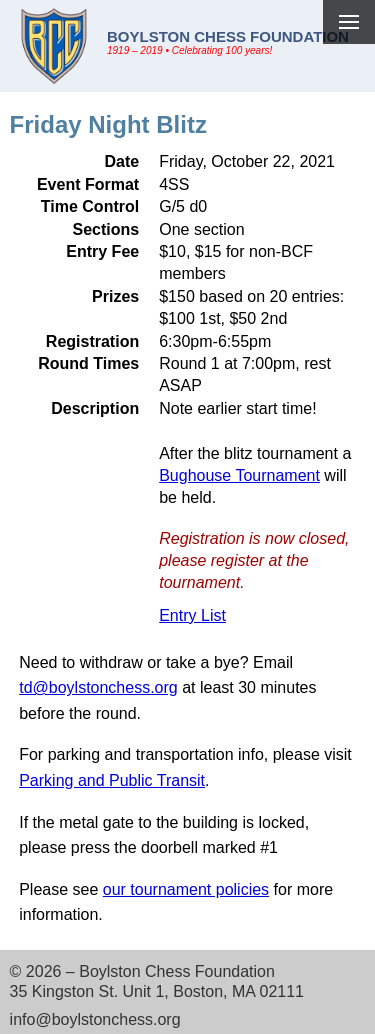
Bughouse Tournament (239, 475)
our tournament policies (186, 889)
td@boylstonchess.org (98, 687)
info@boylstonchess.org (95, 1019)
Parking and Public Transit (112, 780)
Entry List (192, 615)
